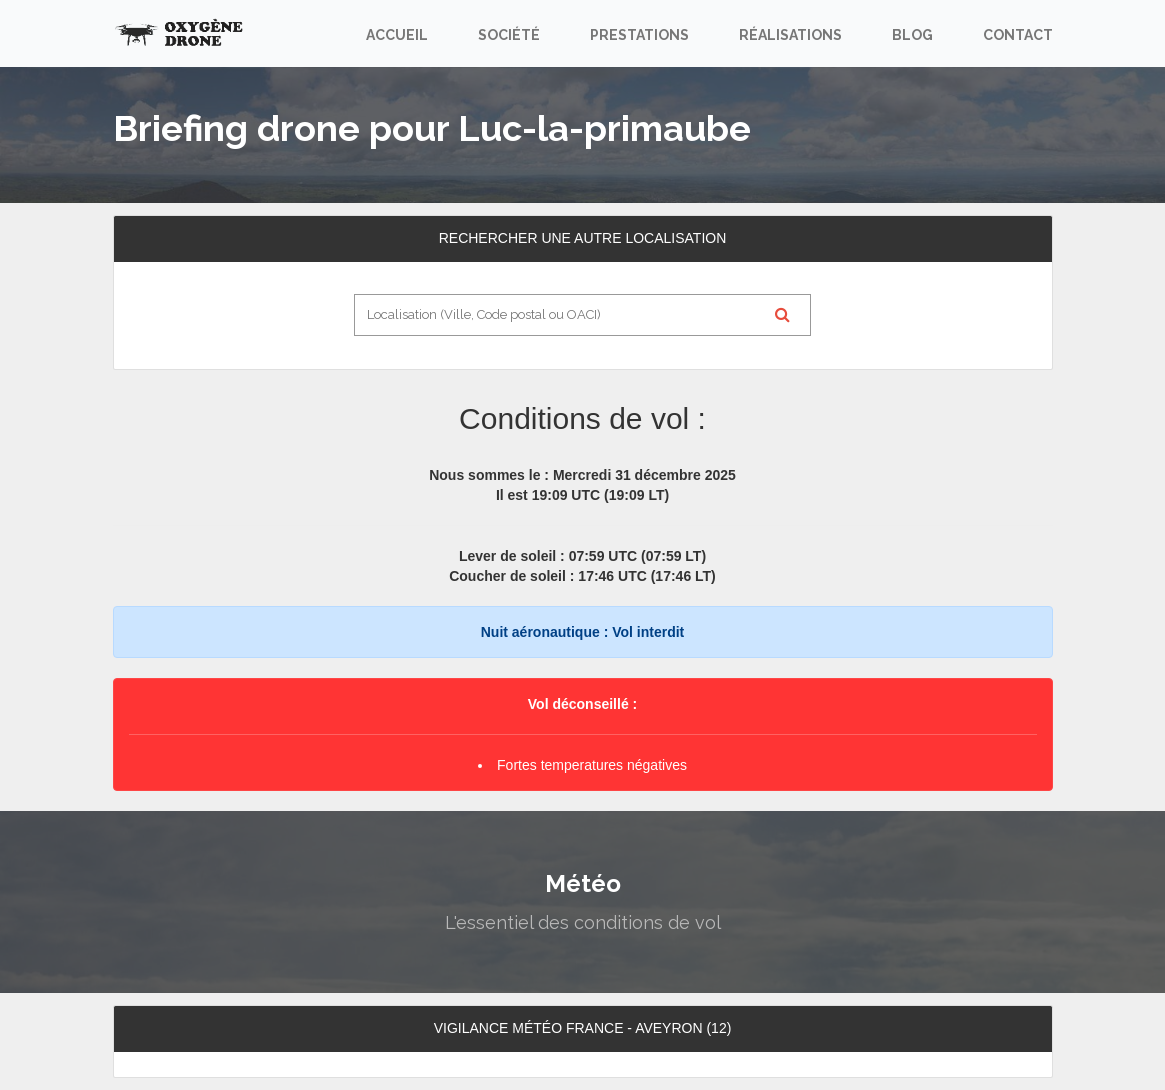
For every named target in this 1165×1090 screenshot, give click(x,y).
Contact (1018, 35)
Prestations (639, 35)
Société (509, 35)
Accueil (397, 35)
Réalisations (790, 35)
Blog (912, 35)
